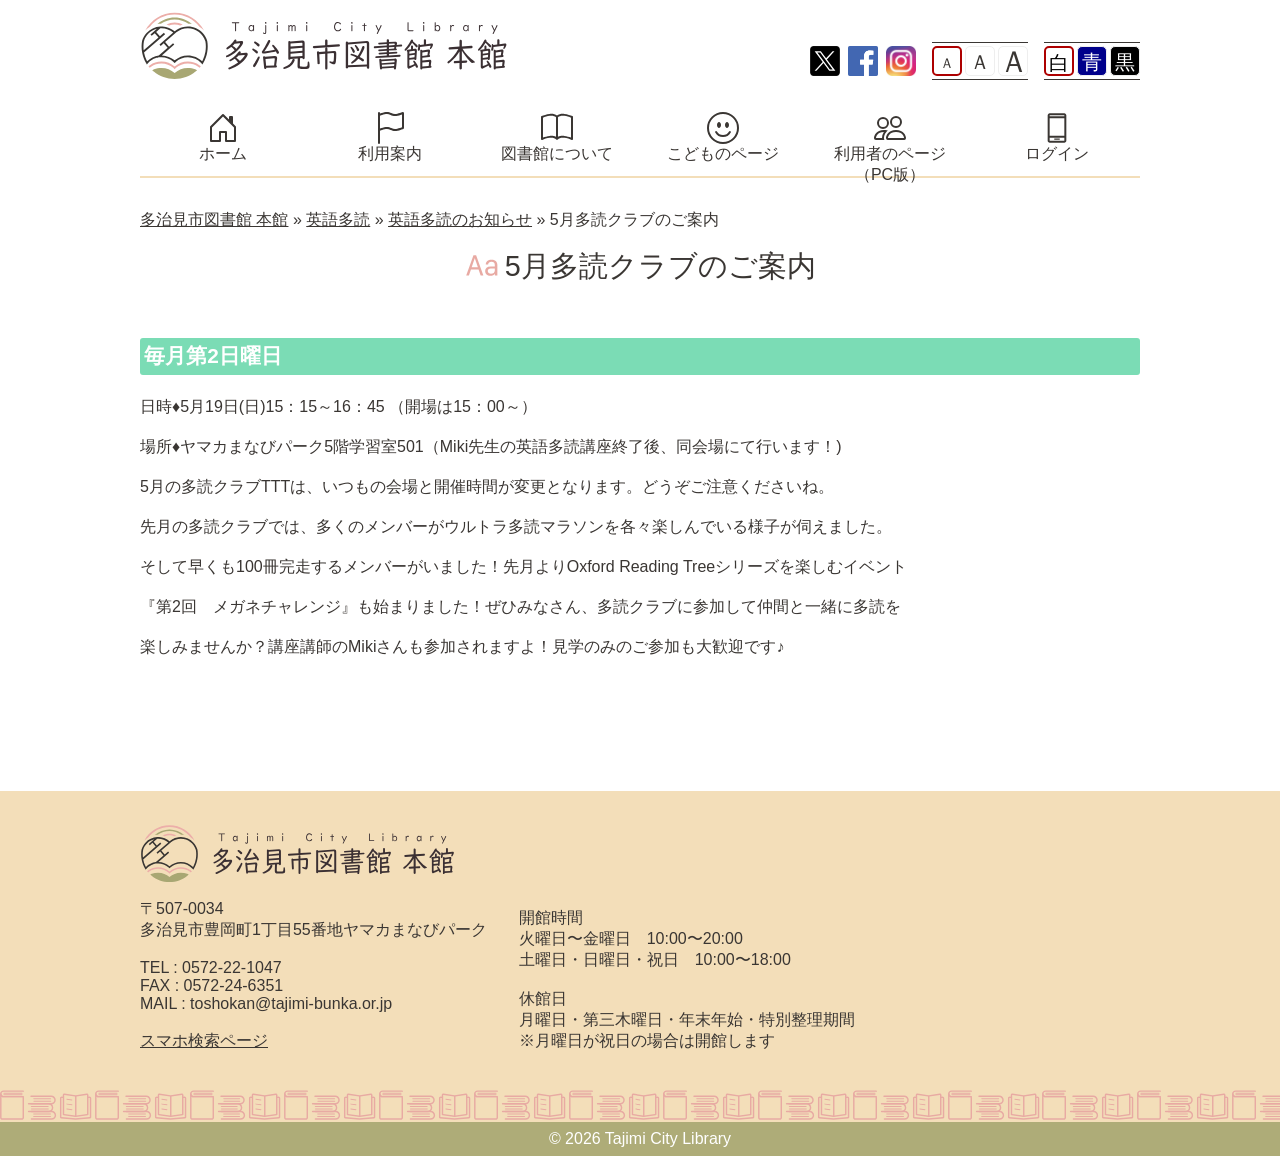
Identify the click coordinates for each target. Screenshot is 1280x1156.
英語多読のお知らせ (460, 219)
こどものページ (723, 153)
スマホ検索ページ (204, 1040)
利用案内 (390, 153)
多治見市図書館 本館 (214, 219)
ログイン (1057, 153)
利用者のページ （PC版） (903, 164)
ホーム (223, 153)
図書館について (557, 153)
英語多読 (338, 219)
